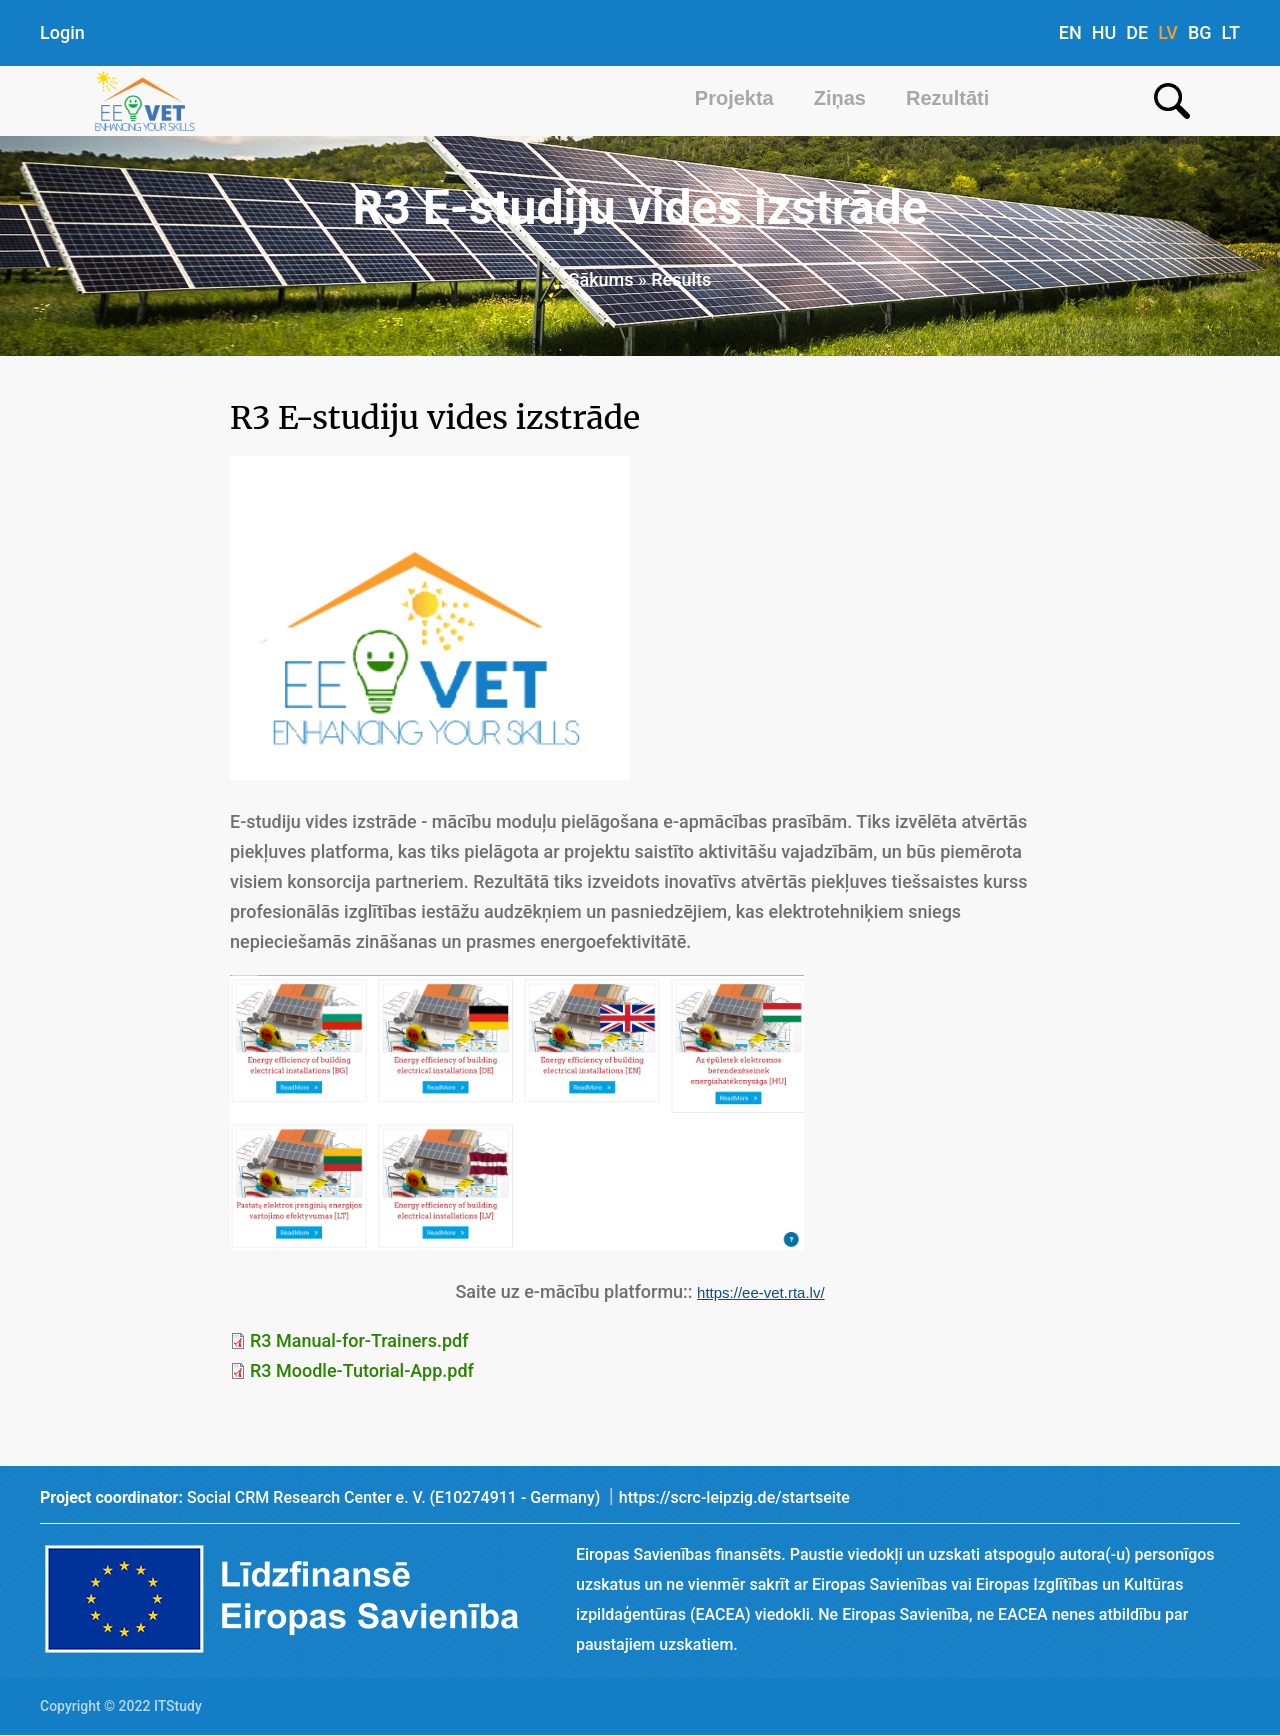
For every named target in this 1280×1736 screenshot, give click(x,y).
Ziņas (840, 98)
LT (1231, 32)
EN (1070, 32)
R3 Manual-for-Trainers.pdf (359, 1340)
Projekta (734, 98)
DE (1137, 32)
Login (62, 32)
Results (681, 279)
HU (1104, 32)
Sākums (601, 279)
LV (1168, 32)
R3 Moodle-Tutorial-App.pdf (362, 1370)
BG (1200, 32)
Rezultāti (947, 98)
